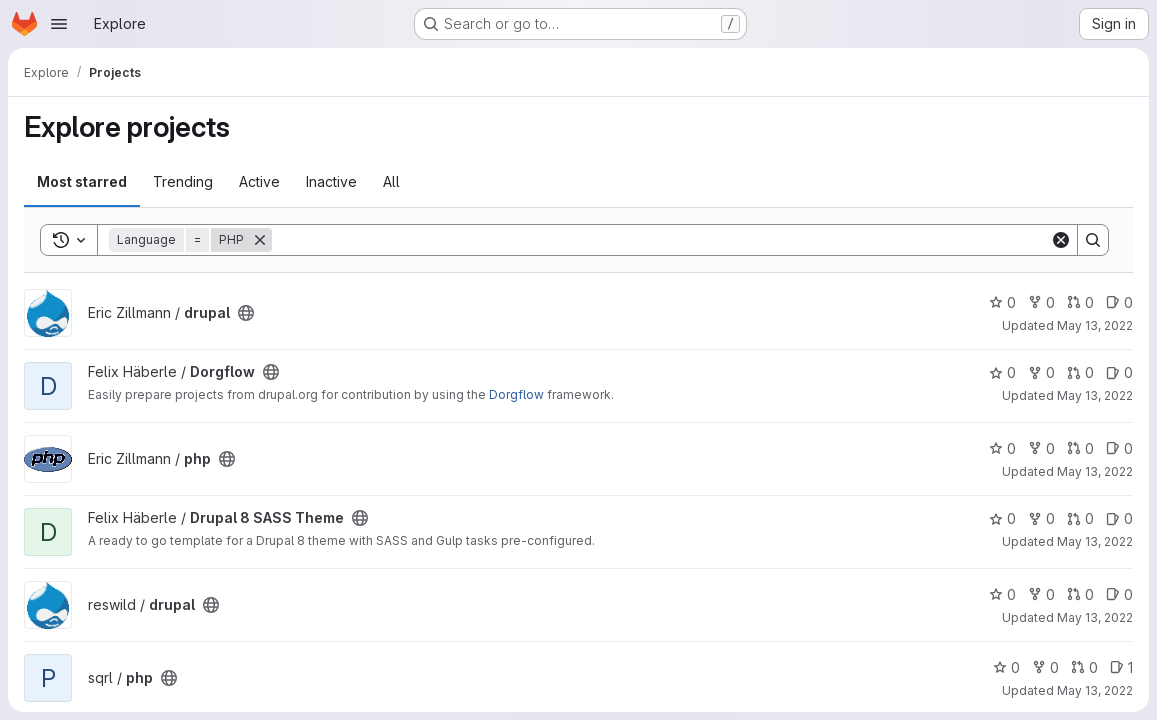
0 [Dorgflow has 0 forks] (1041, 372)
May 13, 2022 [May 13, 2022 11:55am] (1095, 395)
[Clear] (1061, 240)
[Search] (661, 240)
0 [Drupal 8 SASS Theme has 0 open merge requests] (1080, 518)
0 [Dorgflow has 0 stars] (1002, 372)
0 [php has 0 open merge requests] (1080, 448)
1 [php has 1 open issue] (1121, 667)
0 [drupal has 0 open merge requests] (1080, 302)
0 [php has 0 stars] (1002, 448)
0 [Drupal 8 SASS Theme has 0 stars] (1002, 518)
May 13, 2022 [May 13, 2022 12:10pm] (1095, 690)
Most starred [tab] (82, 181)
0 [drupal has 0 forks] (1041, 302)
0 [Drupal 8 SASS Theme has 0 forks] (1041, 518)
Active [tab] (259, 181)
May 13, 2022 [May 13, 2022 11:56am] (1095, 541)
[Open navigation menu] (59, 24)
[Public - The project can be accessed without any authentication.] (246, 313)
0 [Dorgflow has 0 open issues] (1119, 372)
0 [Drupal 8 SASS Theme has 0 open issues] (1119, 518)
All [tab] (391, 181)
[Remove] (260, 240)
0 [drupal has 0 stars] (1002, 302)
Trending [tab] (183, 181)
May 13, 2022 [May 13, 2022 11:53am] (1095, 325)
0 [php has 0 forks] (1041, 448)
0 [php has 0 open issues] (1119, 448)
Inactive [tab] (331, 181)
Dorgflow (516, 394)
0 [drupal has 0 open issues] (1119, 302)
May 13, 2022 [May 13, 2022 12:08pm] (1095, 617)
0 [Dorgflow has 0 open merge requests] (1080, 372)
